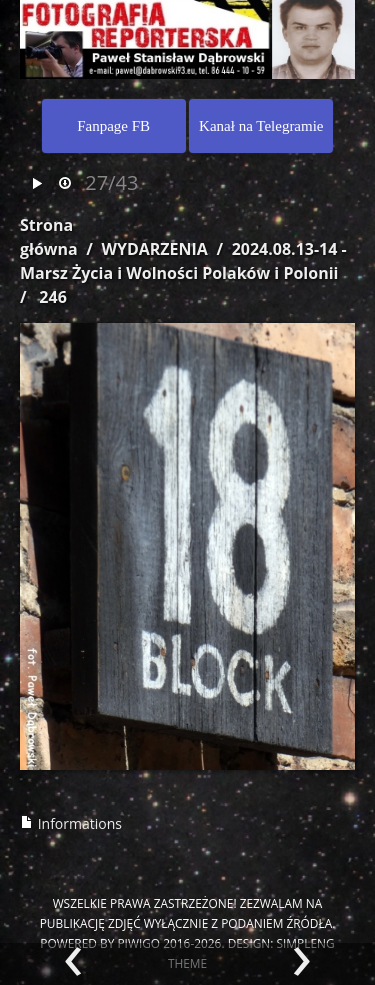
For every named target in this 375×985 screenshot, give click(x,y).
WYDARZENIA (154, 249)
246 (52, 297)
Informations (71, 823)
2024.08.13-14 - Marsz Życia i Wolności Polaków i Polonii (183, 261)
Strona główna (49, 237)
